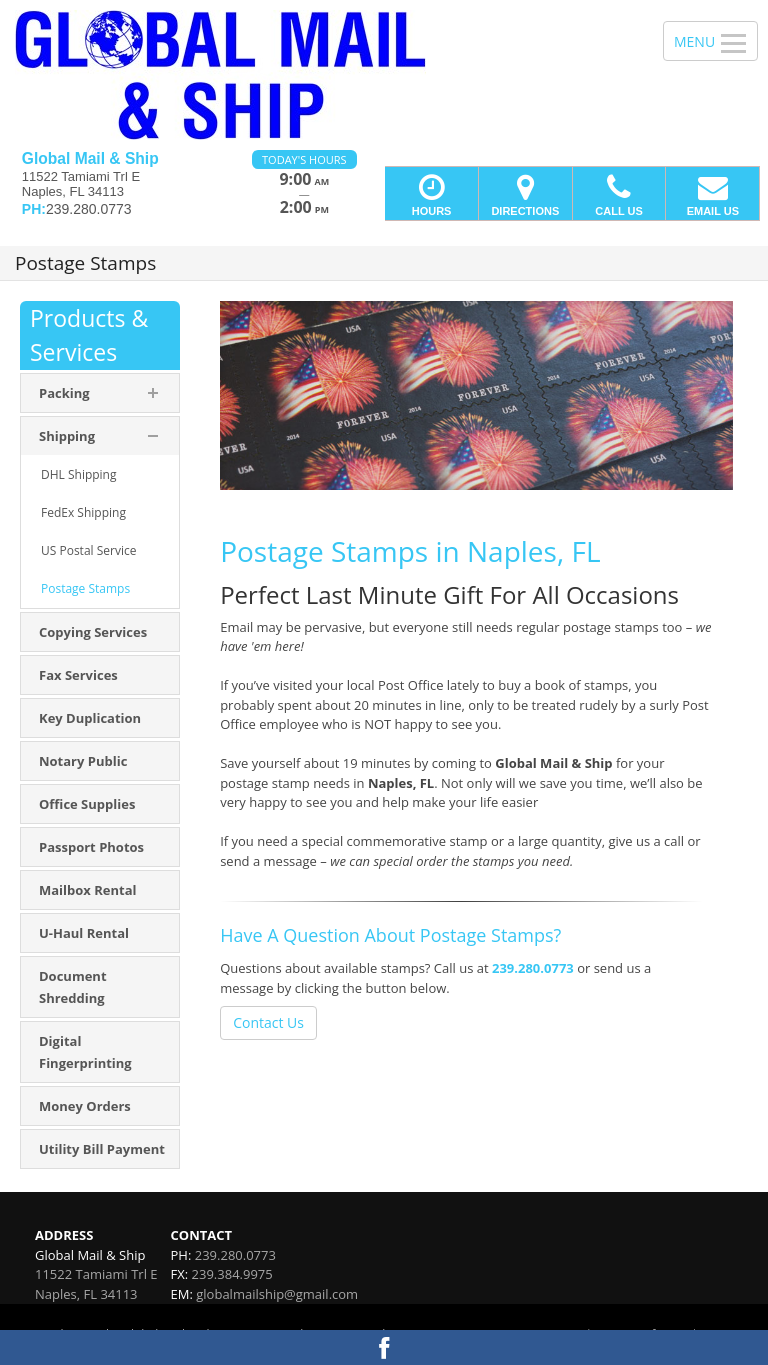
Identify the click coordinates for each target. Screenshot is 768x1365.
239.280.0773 (533, 968)
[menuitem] (100, 475)
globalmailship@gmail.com (277, 1294)
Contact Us (268, 1022)
